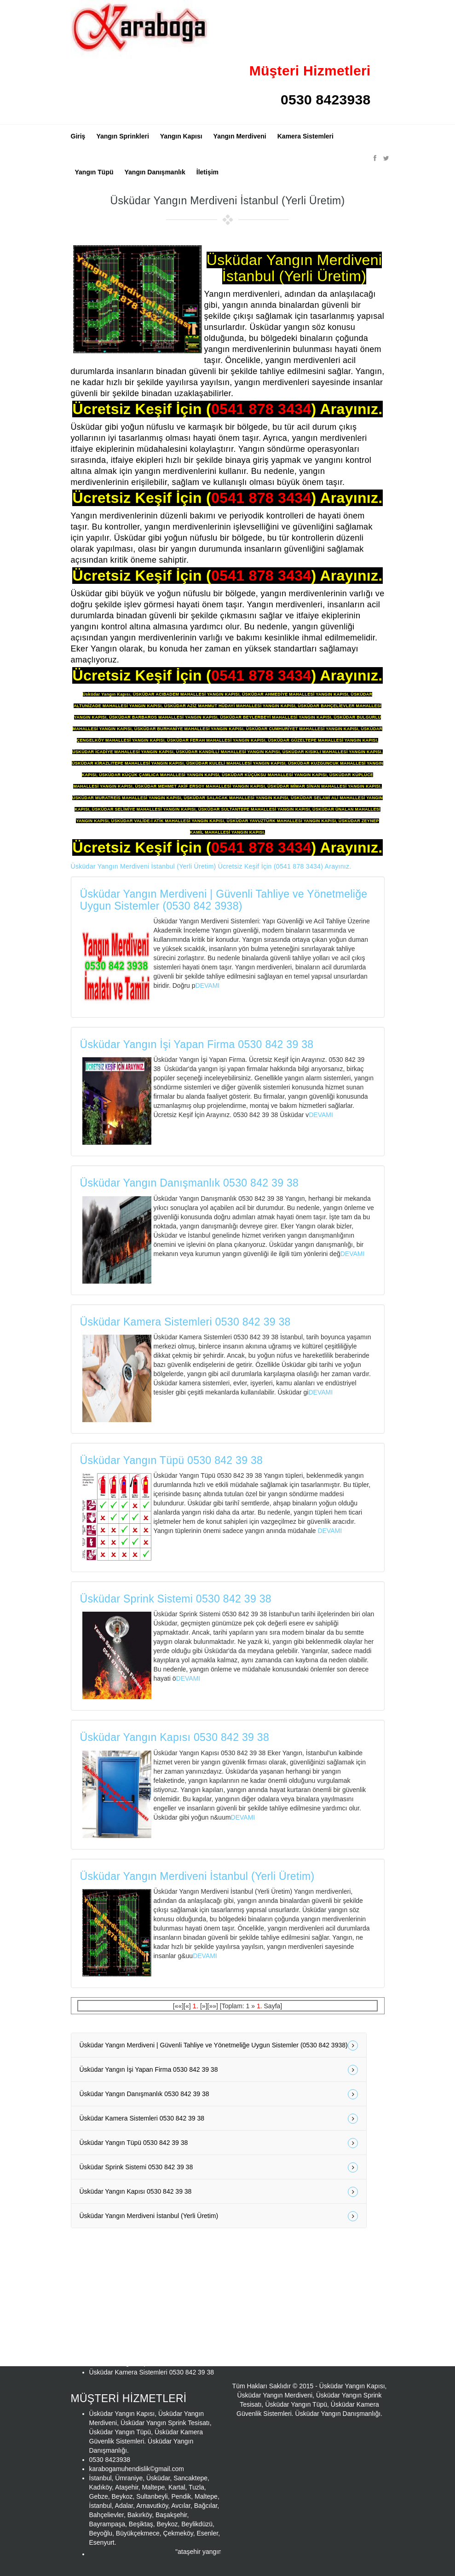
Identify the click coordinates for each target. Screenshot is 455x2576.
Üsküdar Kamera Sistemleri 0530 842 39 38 (185, 1322)
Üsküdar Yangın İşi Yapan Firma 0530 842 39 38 (197, 1044)
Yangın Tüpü (94, 172)
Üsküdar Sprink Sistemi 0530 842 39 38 (175, 1599)
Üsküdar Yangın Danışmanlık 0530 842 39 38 (189, 1183)
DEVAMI (208, 985)
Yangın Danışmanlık (155, 172)
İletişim (207, 172)
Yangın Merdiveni (239, 136)
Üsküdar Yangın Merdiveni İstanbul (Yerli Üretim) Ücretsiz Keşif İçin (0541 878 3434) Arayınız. (211, 866)
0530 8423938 (325, 99)
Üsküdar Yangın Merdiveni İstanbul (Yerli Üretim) (197, 1876)
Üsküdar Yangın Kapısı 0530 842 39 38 (174, 1737)
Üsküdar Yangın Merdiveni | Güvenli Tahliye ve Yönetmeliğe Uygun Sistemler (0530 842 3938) (224, 899)
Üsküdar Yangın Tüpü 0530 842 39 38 (171, 1460)
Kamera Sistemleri (305, 136)
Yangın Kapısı (181, 136)
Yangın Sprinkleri (122, 136)
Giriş (78, 136)
